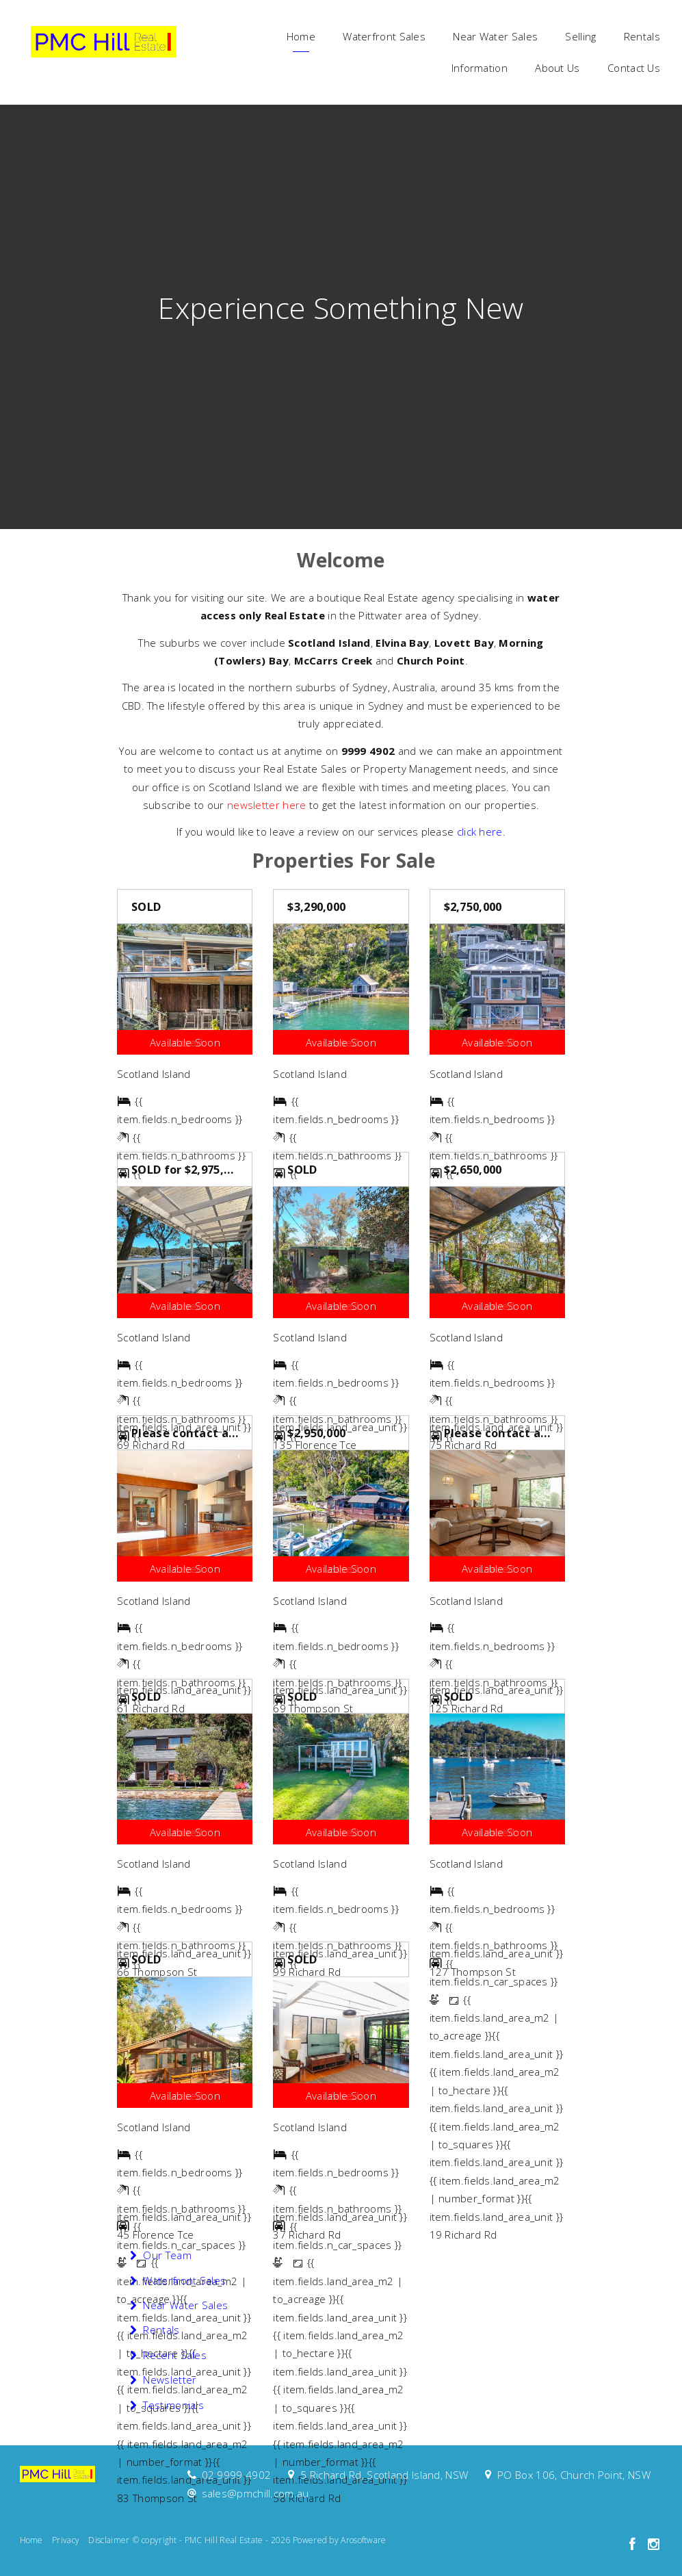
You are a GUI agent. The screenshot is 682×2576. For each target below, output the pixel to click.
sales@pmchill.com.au (255, 2493)
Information (479, 68)
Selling (580, 36)
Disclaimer (108, 2540)
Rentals (642, 36)
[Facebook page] (634, 2545)
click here (480, 831)
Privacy (65, 2540)
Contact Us (633, 68)
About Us (557, 68)
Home (301, 36)
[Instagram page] (654, 2545)
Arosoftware (363, 2540)
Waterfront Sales (384, 36)
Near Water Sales (495, 36)
